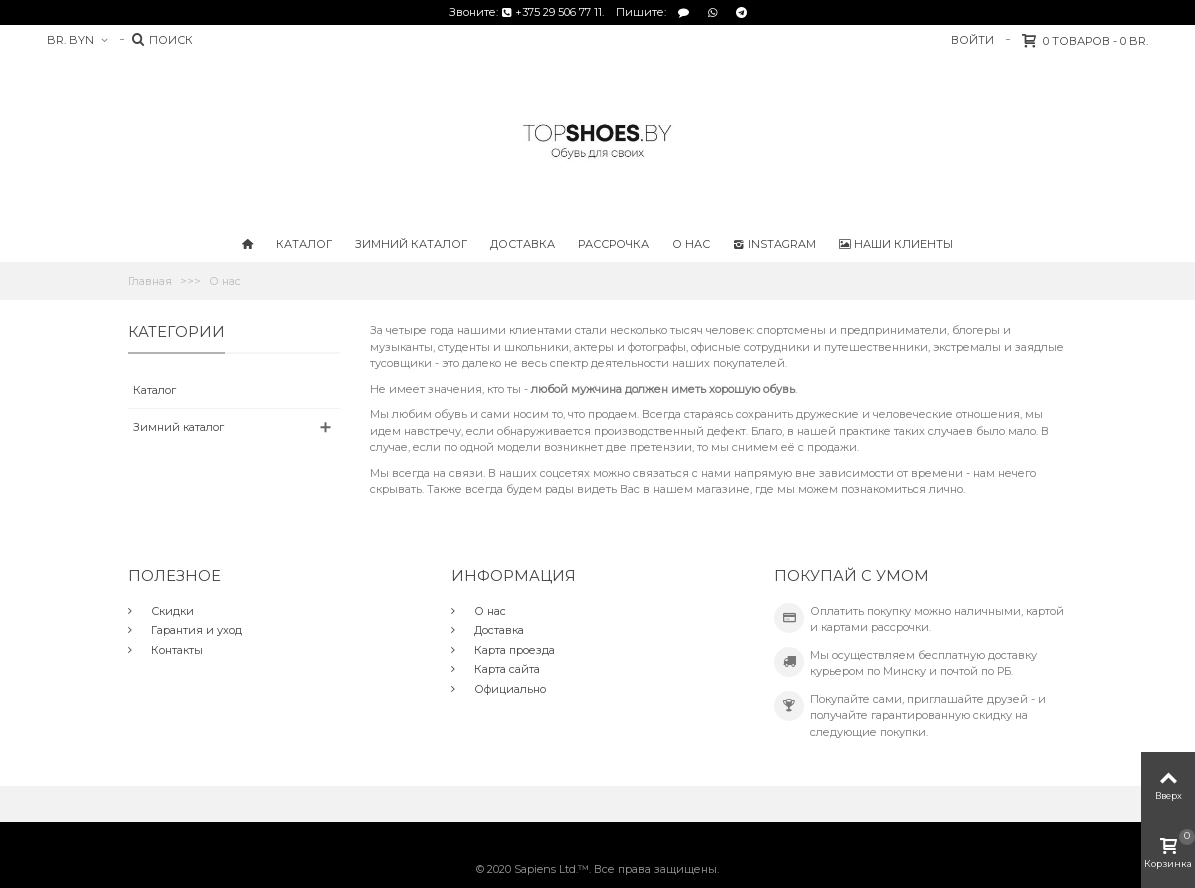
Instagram (774, 244)
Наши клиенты (896, 244)
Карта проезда (513, 650)
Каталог (304, 244)
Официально (508, 689)
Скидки (171, 611)
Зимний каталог (411, 244)
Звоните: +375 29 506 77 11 (525, 12)
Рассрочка (613, 244)
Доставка (522, 244)
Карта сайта (505, 669)
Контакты (175, 650)
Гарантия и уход (195, 630)
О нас (691, 244)
